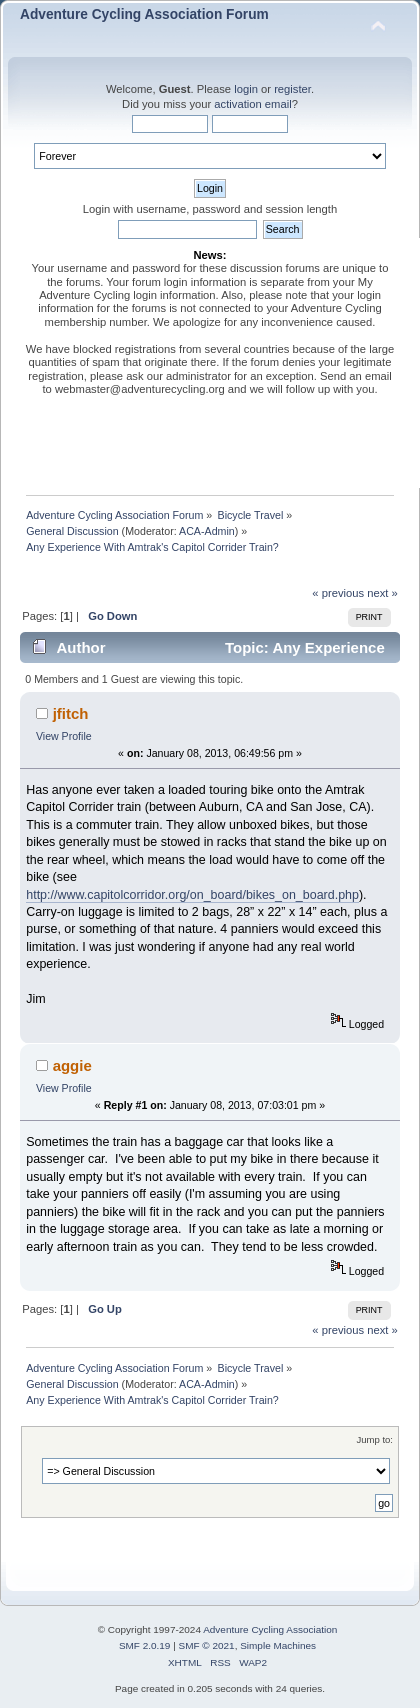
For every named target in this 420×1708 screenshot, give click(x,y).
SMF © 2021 (207, 1645)
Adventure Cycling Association (270, 1629)
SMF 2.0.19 (145, 1645)
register (292, 89)
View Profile (64, 736)
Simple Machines (278, 1645)
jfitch (71, 713)
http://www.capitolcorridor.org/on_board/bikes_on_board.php (192, 895)
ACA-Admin (207, 531)
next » (382, 593)
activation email (252, 104)
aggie (72, 1065)
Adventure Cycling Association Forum (144, 14)
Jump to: (374, 1439)
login (246, 89)
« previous (338, 593)
